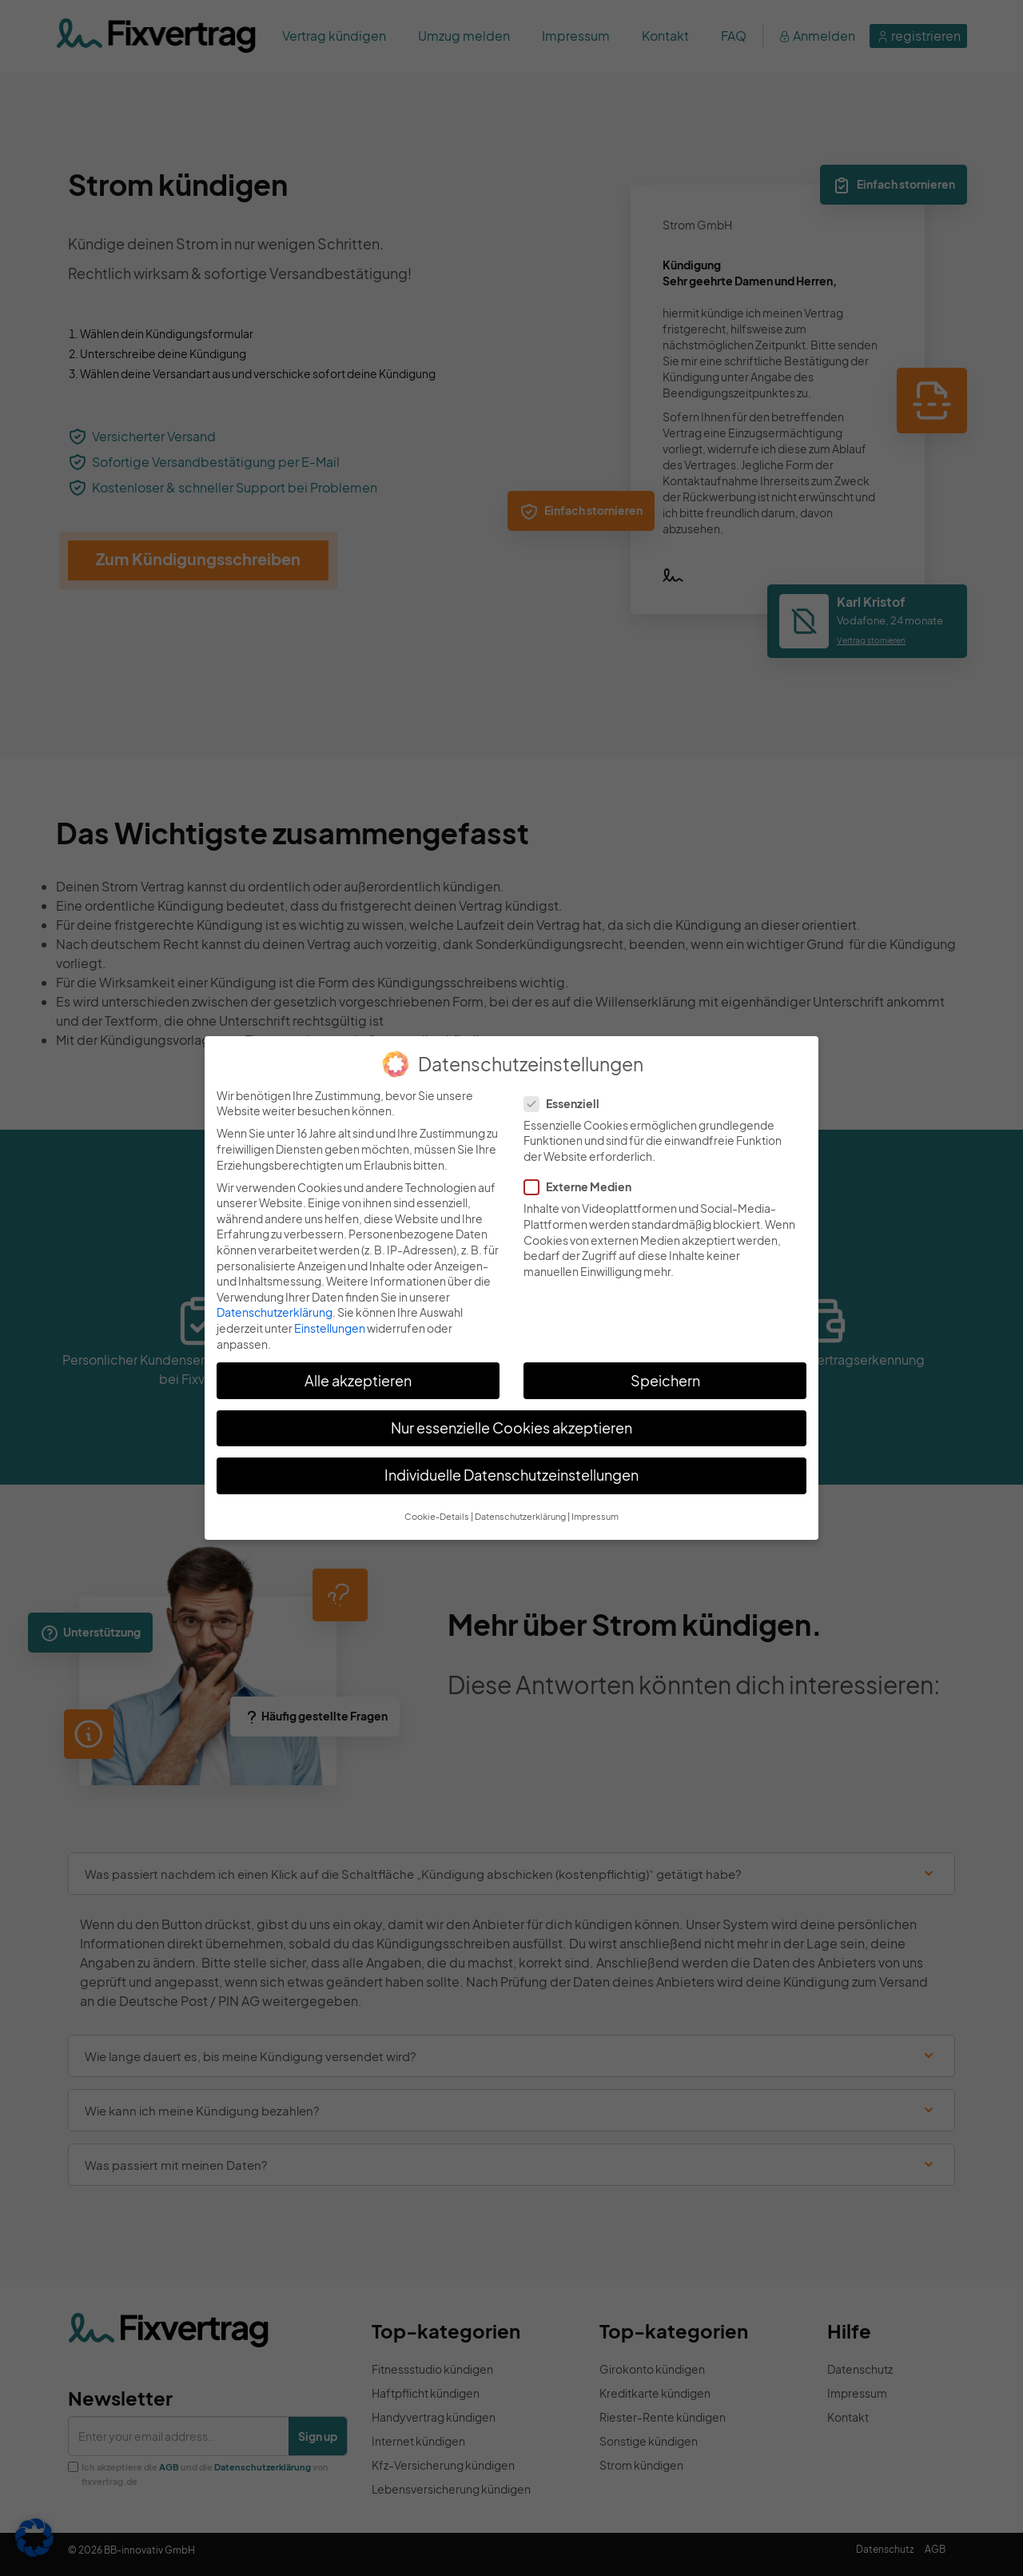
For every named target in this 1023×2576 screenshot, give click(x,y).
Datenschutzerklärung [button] (520, 1516)
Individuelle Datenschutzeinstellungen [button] (511, 1475)
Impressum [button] (595, 1516)
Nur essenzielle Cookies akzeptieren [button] (511, 1428)
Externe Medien (582, 1186)
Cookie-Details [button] (436, 1516)
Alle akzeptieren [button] (358, 1381)
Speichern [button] (665, 1381)
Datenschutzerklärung (274, 1312)
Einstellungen (329, 1328)
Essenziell (566, 1103)
